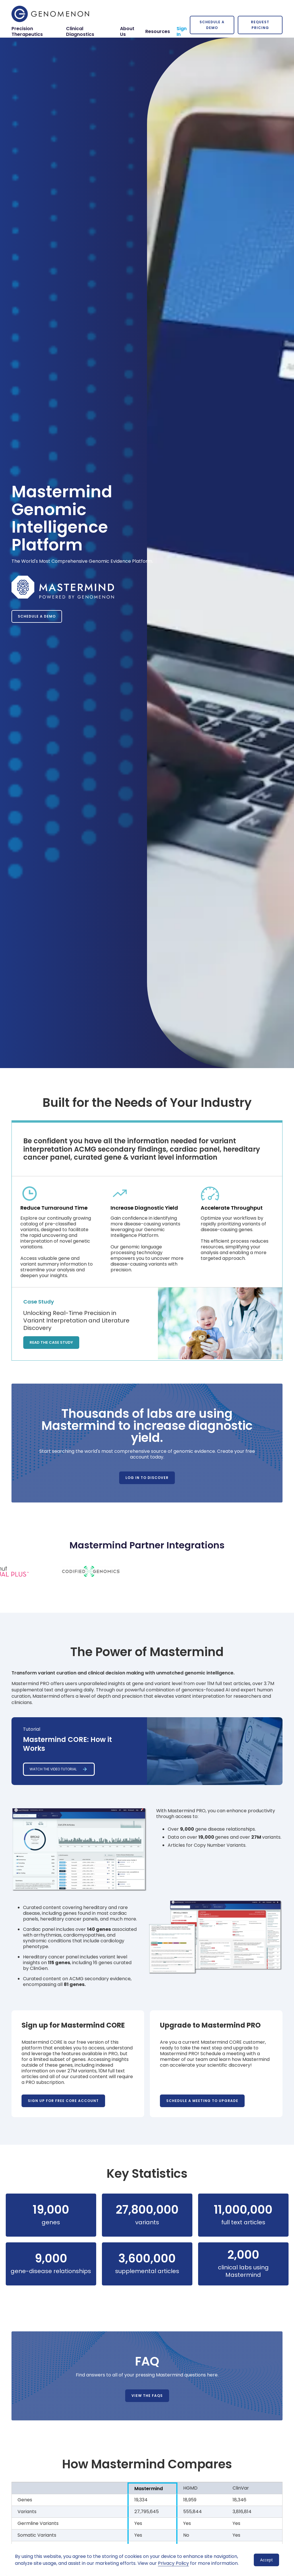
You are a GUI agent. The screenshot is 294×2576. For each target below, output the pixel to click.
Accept (266, 2560)
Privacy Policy (173, 2563)
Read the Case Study (51, 1342)
